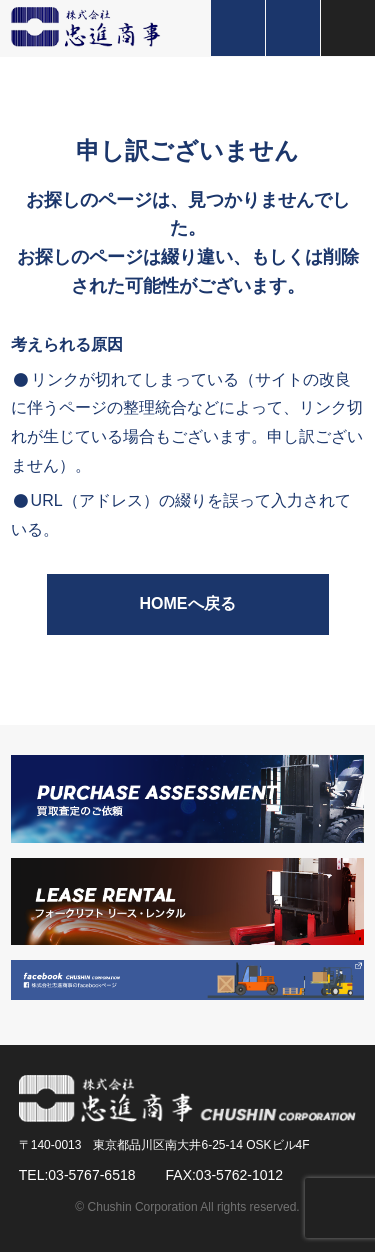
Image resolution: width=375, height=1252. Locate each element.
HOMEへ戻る (188, 603)
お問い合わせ (292, 28)
